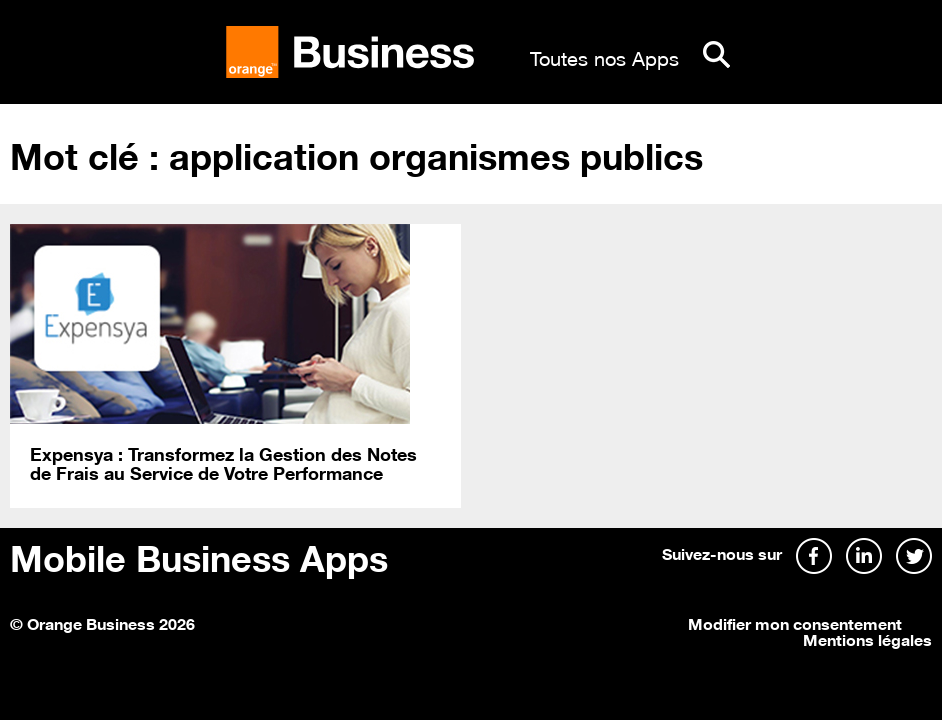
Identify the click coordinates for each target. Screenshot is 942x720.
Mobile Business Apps (199, 555)
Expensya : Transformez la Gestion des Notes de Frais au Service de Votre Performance (223, 463)
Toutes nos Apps (604, 56)
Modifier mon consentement (795, 622)
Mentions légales (867, 638)
